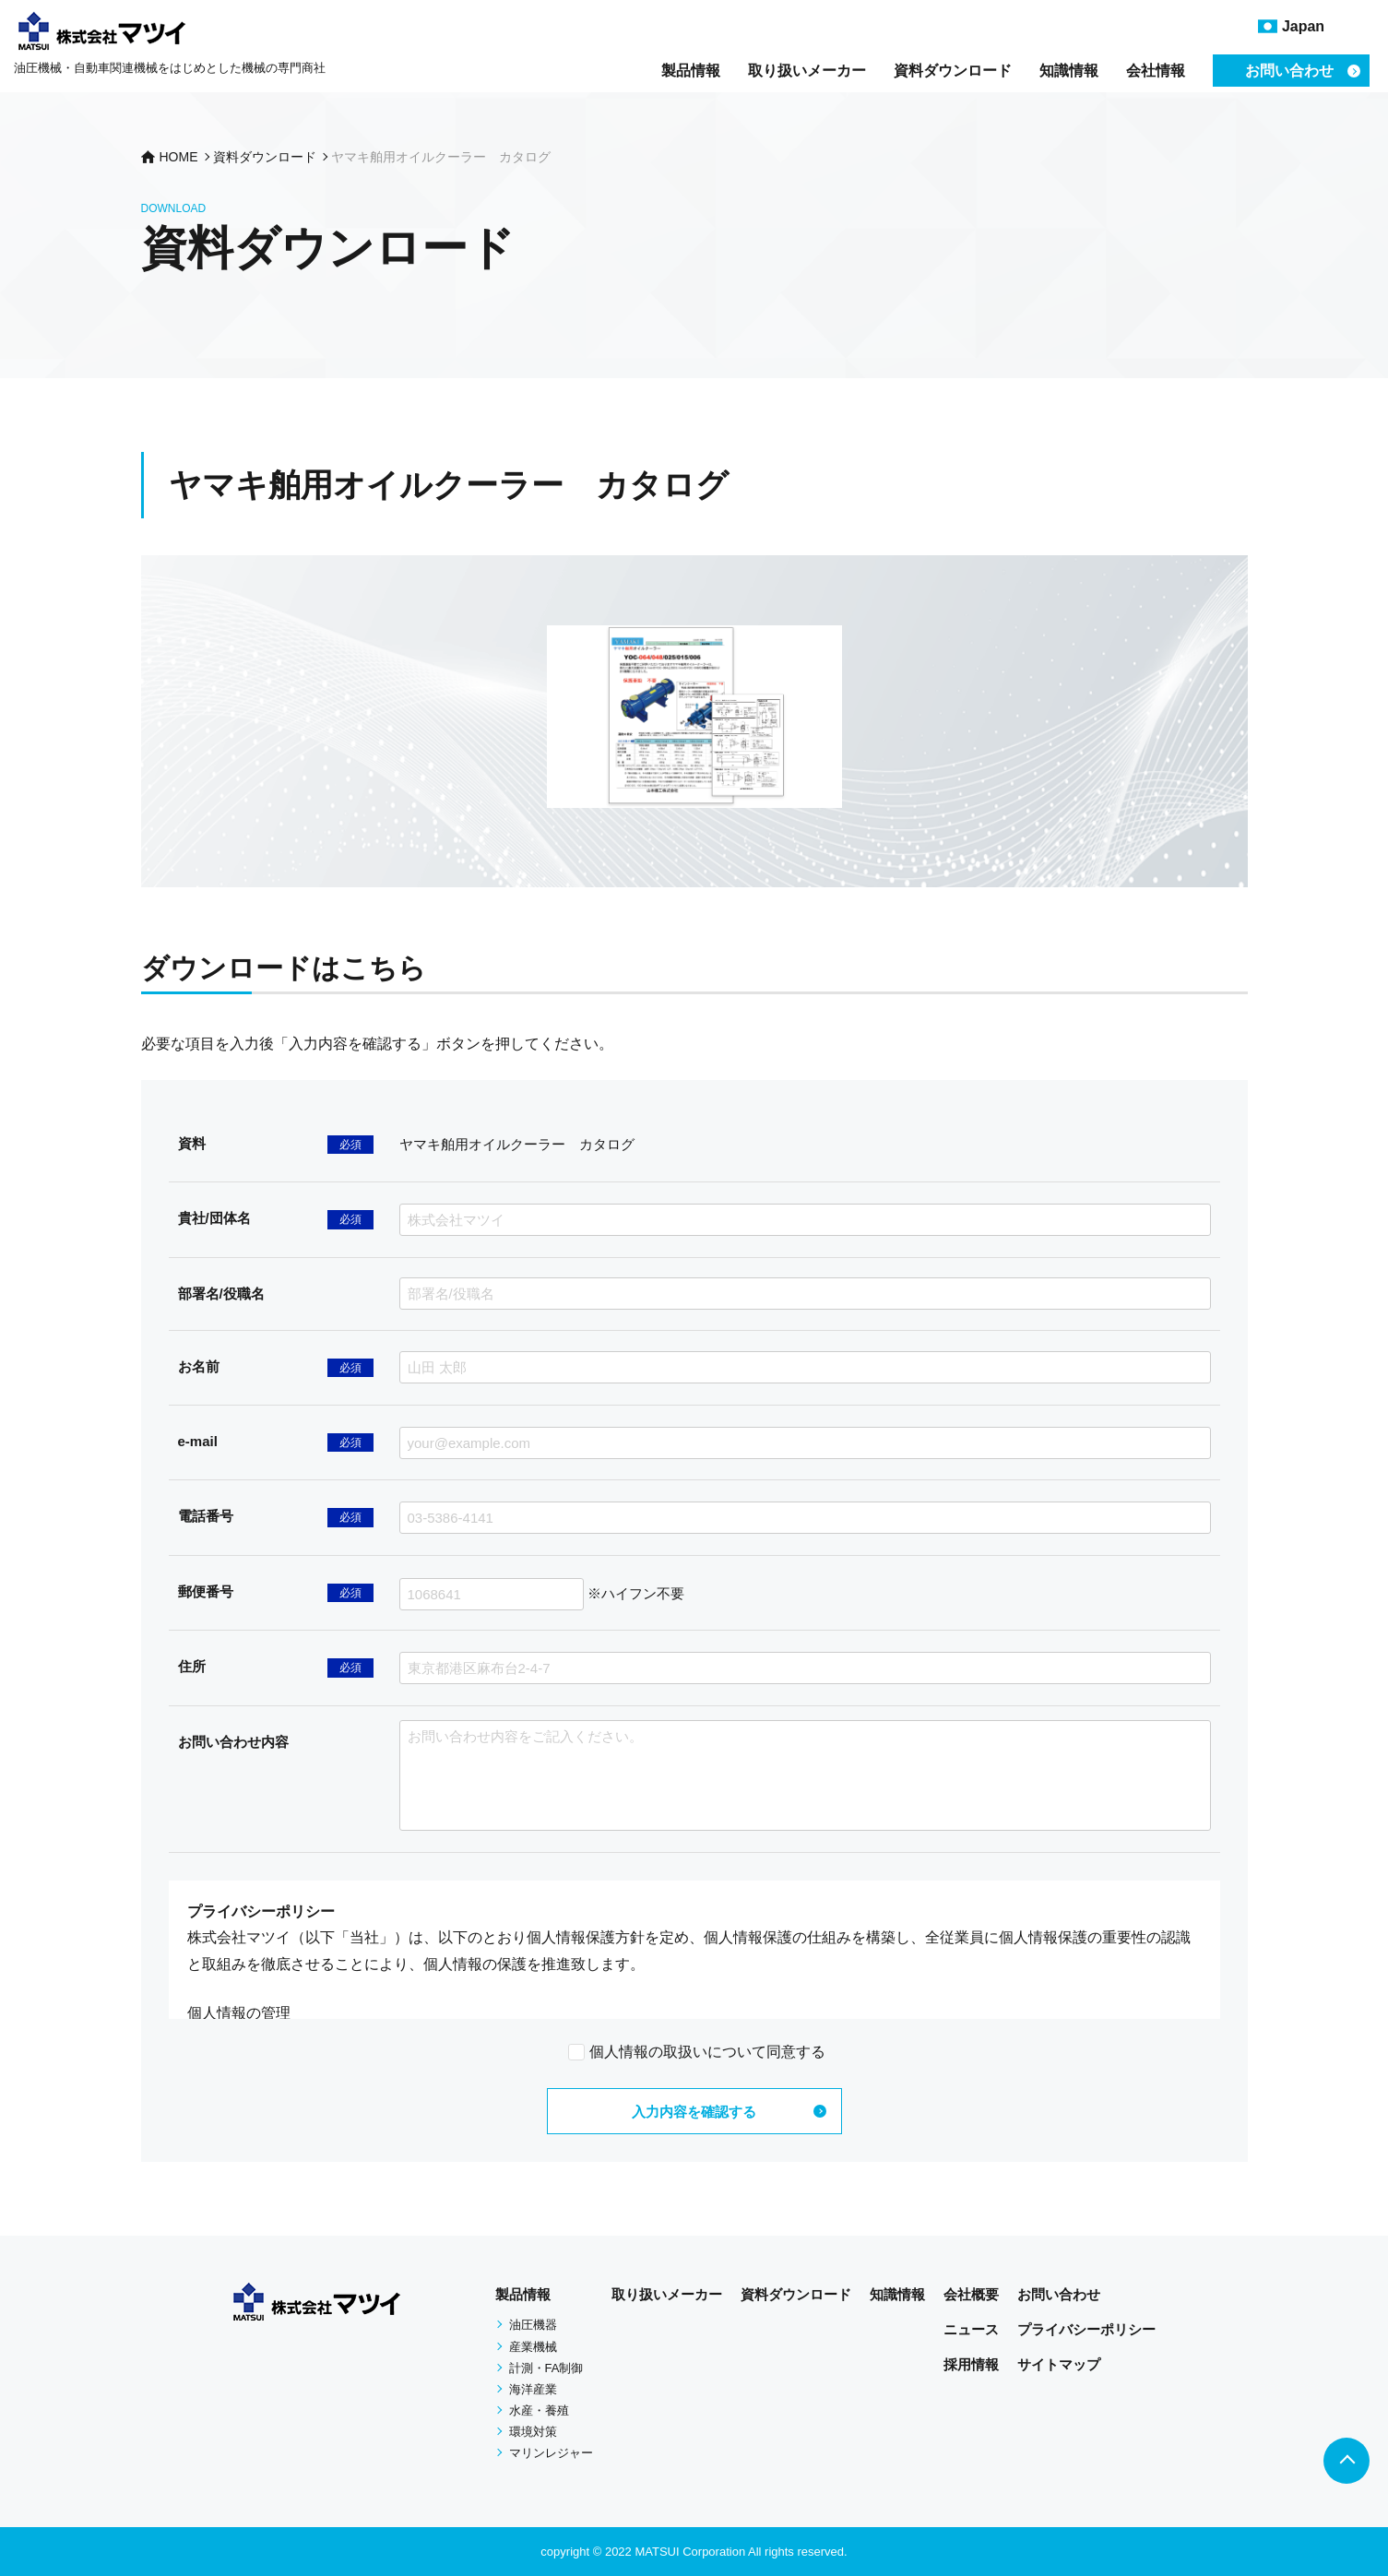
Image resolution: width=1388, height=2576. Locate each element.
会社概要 (971, 2294)
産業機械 (533, 2347)
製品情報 (690, 70)
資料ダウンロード (953, 70)
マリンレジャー (551, 2453)
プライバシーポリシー (1086, 2329)
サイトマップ (1058, 2364)
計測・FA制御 (546, 2368)
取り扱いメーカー (807, 70)
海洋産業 (533, 2389)
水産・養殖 (539, 2410)
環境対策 (533, 2432)
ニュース (971, 2329)
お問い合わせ (1058, 2294)
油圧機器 (533, 2325)
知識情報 (1068, 70)
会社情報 (1155, 70)
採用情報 (971, 2364)
